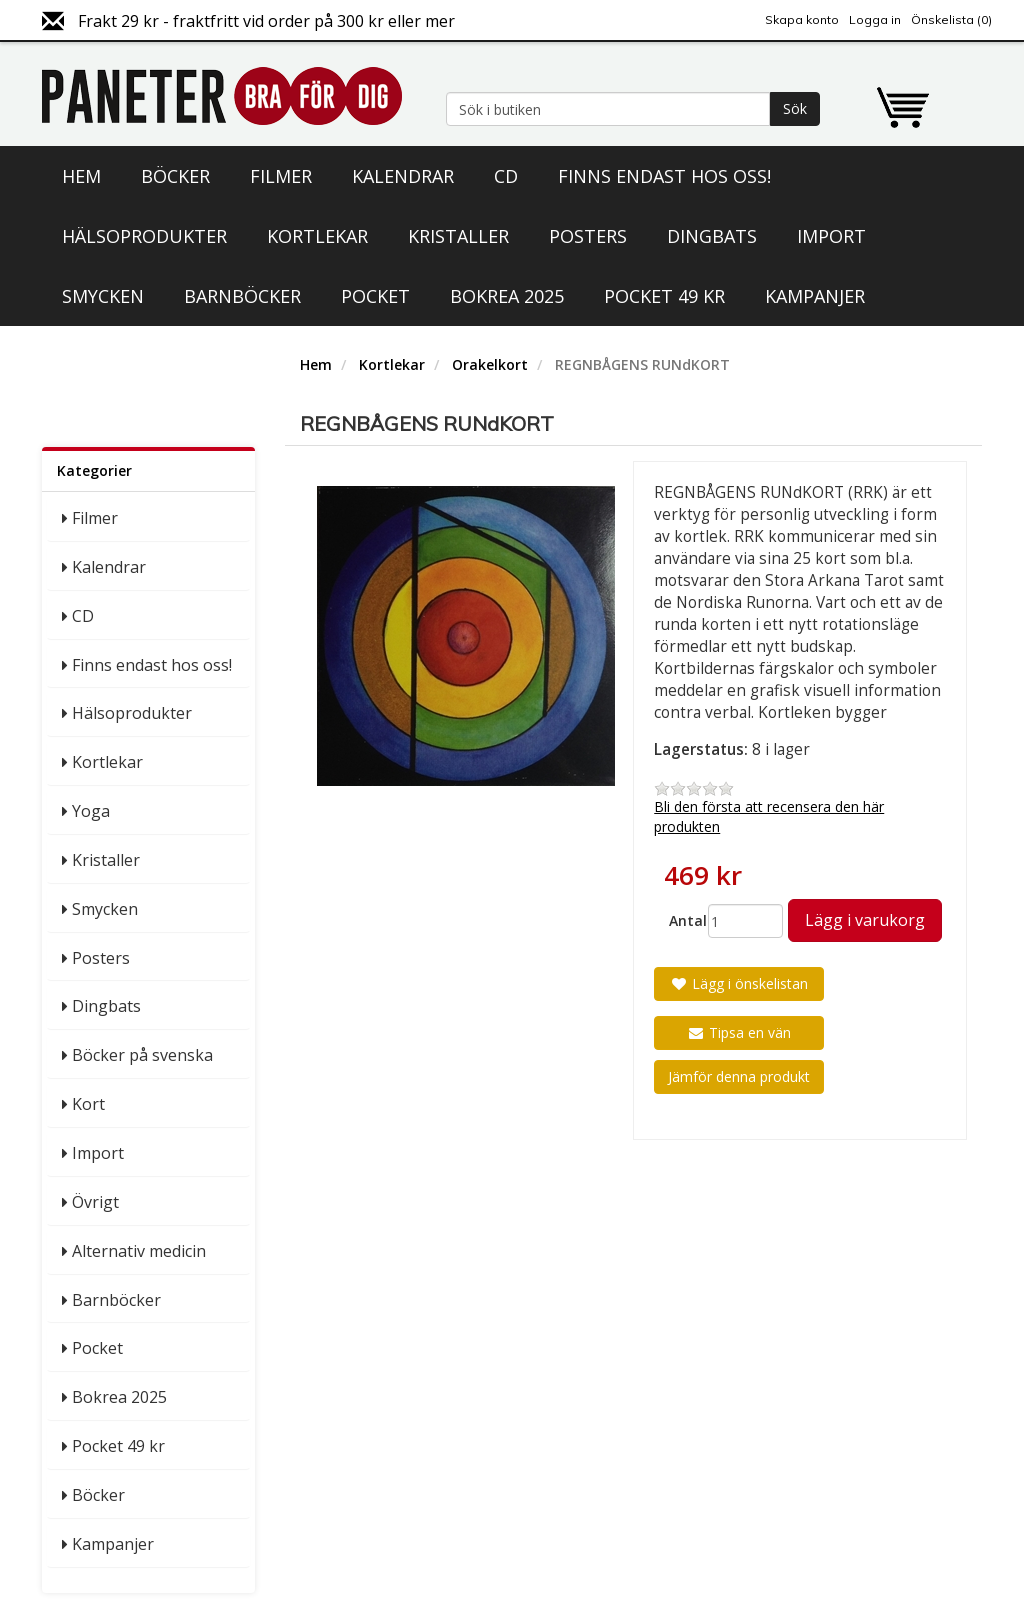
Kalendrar (403, 176)
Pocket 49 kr (664, 296)
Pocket (375, 296)
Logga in (875, 19)
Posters (588, 236)
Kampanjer (815, 296)
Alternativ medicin (139, 1251)
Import (831, 236)
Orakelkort (490, 364)
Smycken (103, 296)
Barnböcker (242, 296)
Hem (81, 176)
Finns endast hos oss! (664, 176)
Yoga (91, 811)
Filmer (281, 176)
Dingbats (712, 236)
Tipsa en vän (739, 1032)
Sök (795, 108)
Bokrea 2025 (507, 296)
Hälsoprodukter (144, 236)
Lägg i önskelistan (739, 983)
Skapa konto (802, 19)
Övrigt (95, 1202)
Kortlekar (317, 236)
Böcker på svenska (142, 1055)
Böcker (175, 176)
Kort (88, 1104)
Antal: (681, 920)
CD (506, 176)
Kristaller (458, 236)
